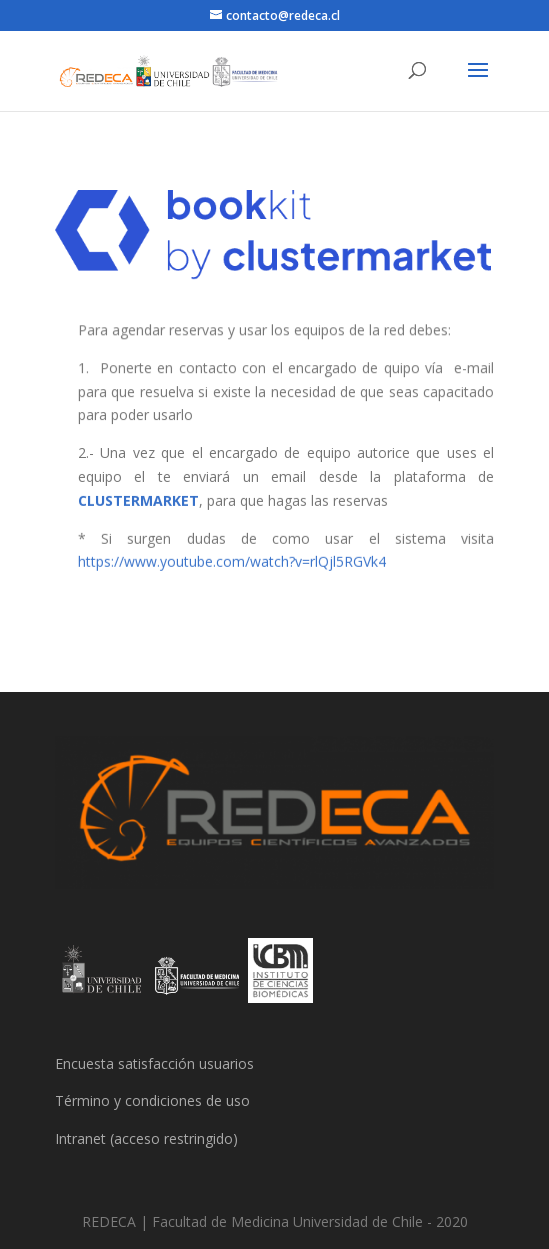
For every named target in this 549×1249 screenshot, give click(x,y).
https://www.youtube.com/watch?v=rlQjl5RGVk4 (232, 560)
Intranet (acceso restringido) (146, 1138)
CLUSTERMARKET (138, 499)
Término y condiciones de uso (152, 1100)
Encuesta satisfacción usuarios (154, 1063)
